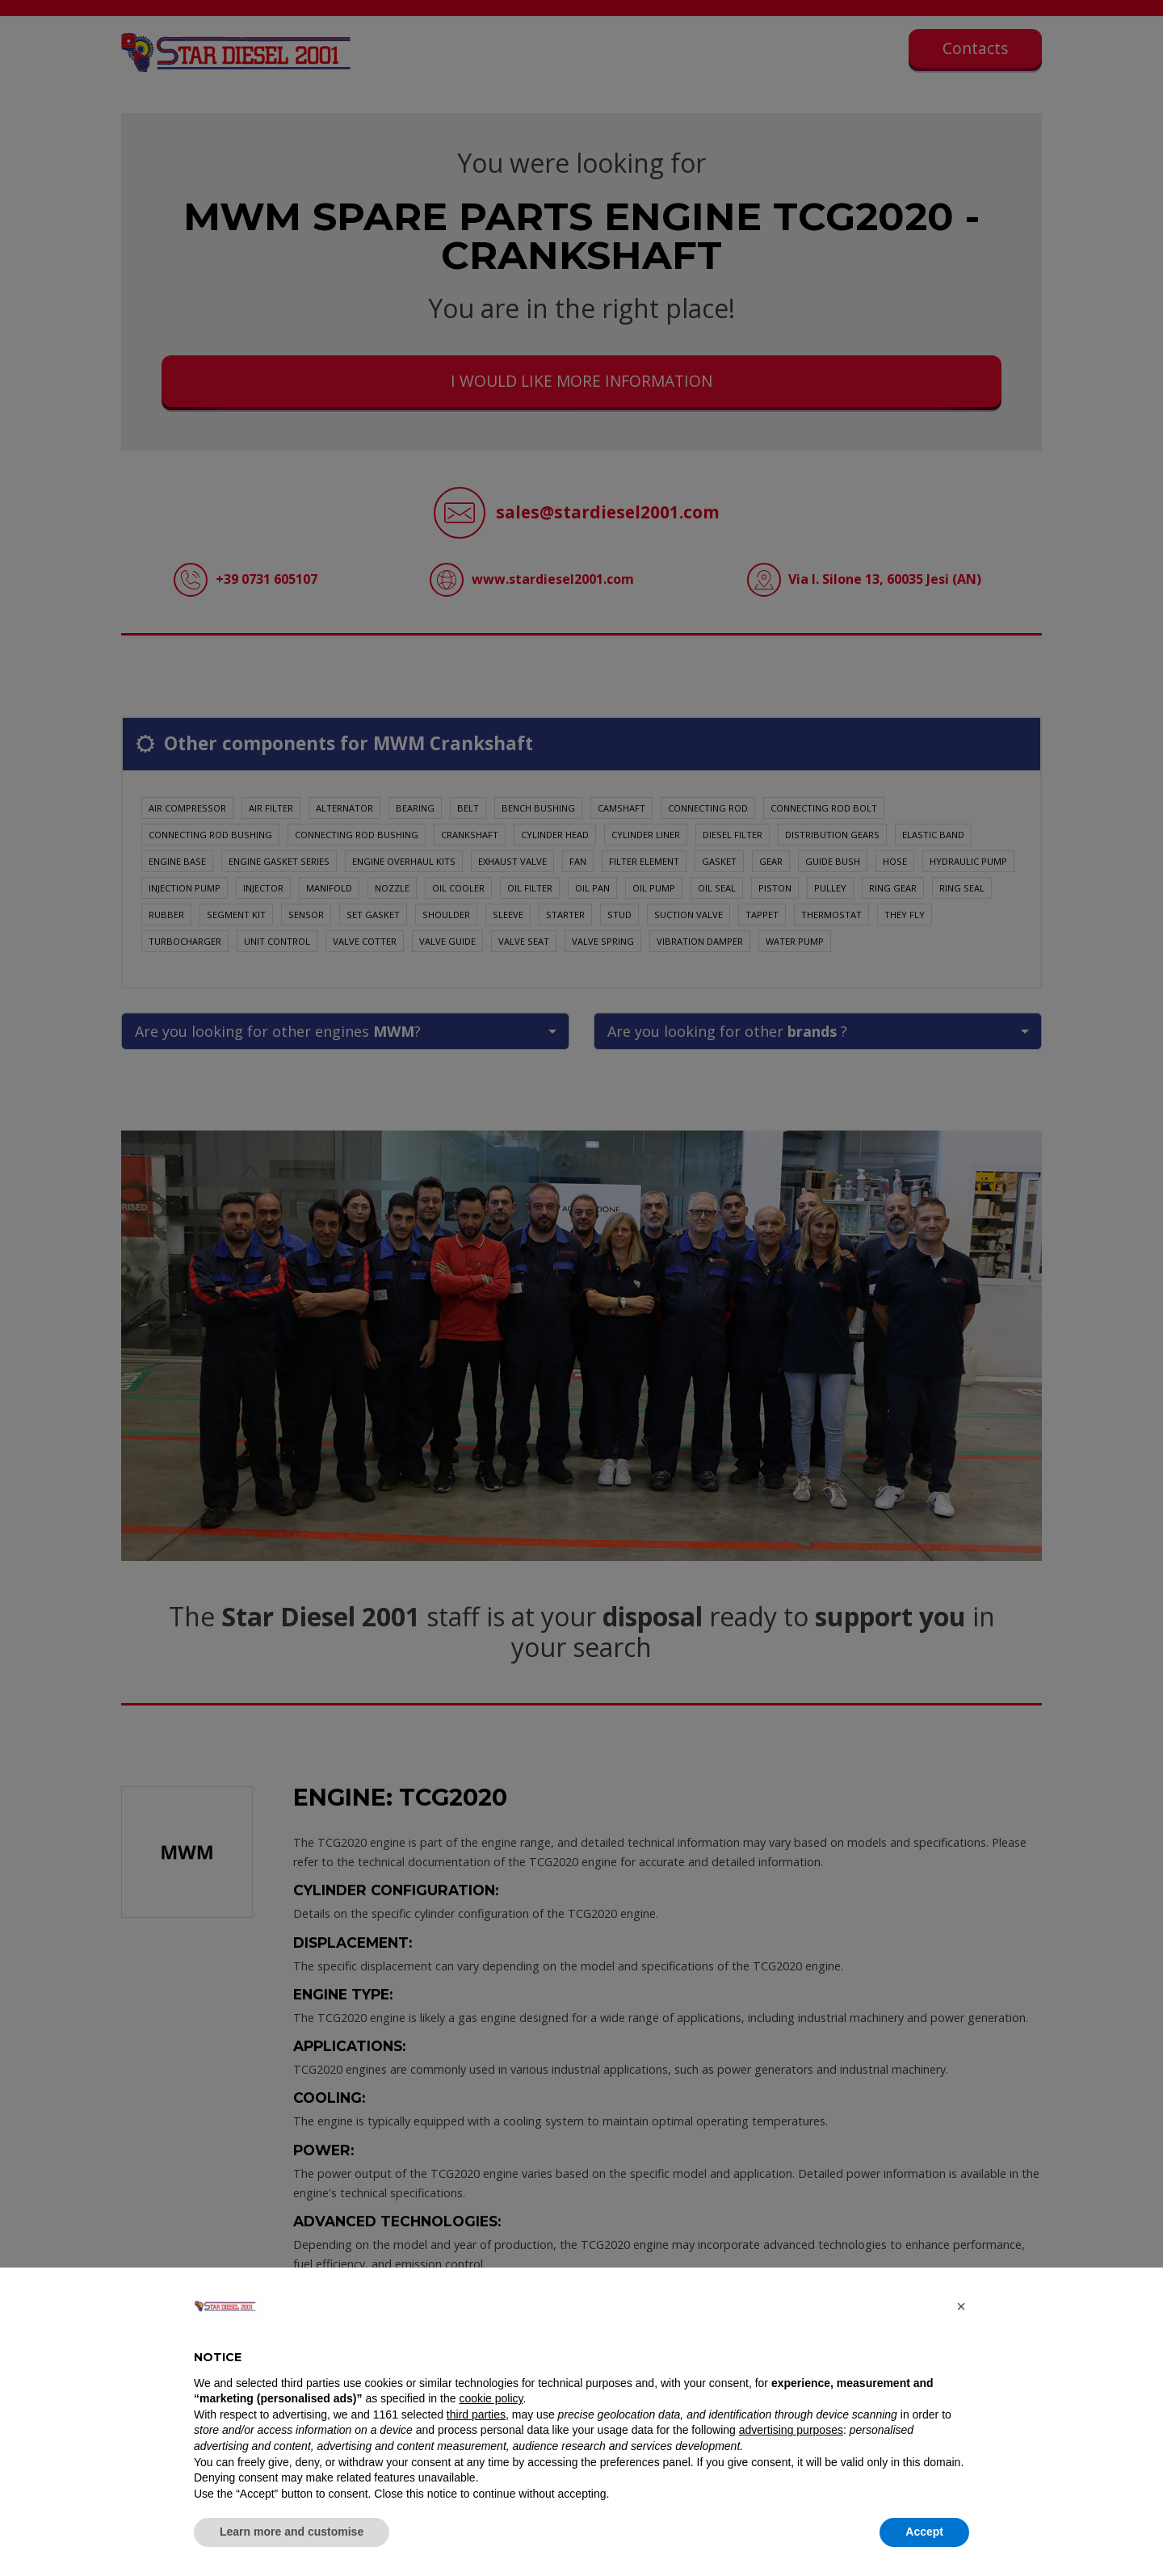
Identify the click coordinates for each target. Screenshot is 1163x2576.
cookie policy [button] (491, 2398)
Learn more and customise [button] (291, 2531)
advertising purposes (791, 2429)
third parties (476, 2414)
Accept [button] (924, 2531)
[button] (961, 2306)
